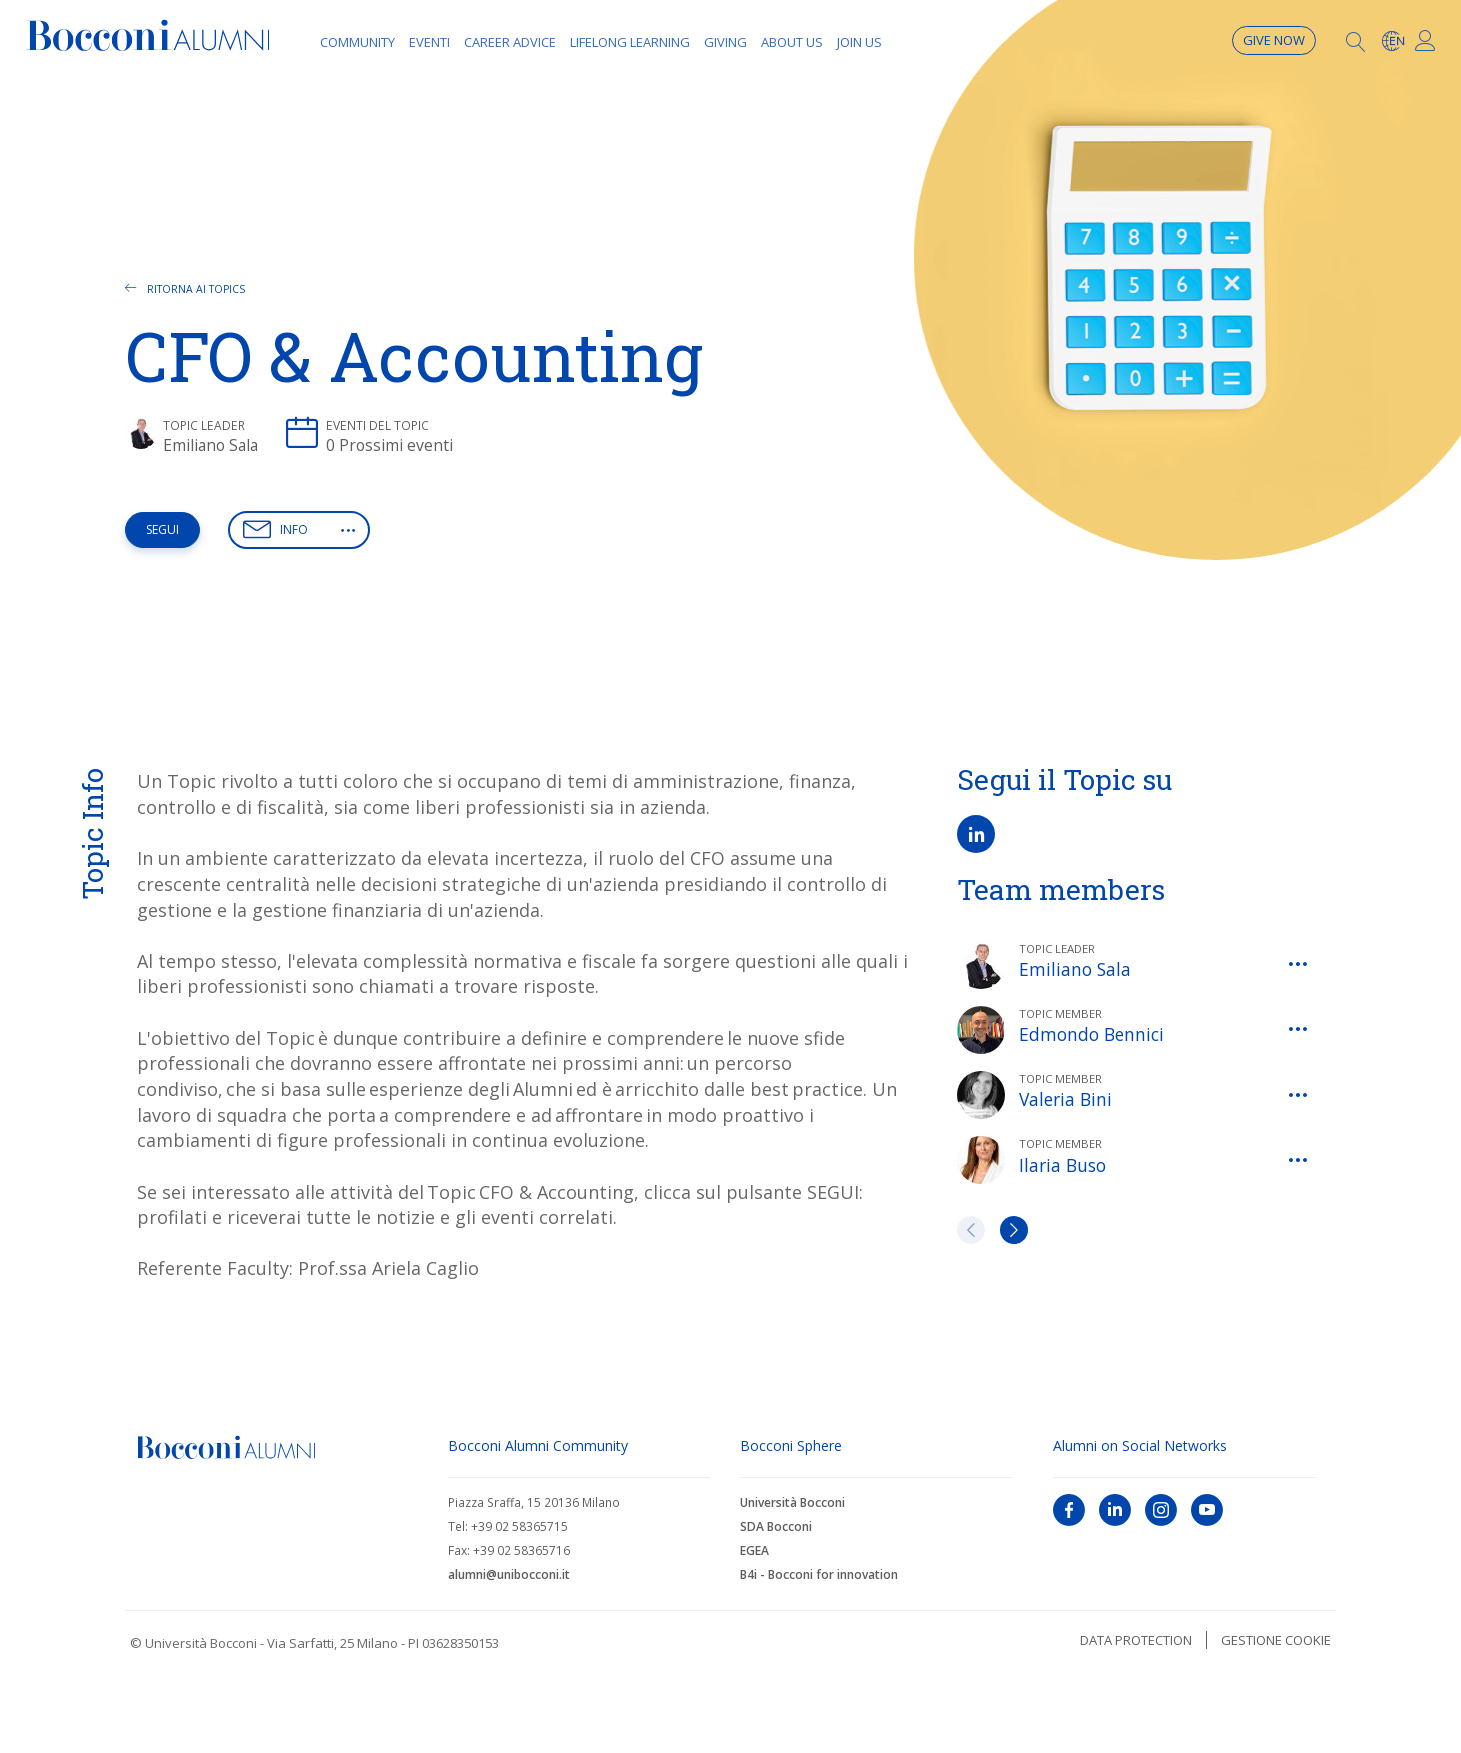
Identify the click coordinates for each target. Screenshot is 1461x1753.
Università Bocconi (792, 1502)
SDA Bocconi (776, 1526)
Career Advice (510, 42)
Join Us (859, 42)
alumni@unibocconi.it (509, 1574)
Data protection (1136, 1640)
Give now (1274, 40)
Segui (162, 529)
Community (357, 42)
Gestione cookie (1276, 1640)
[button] (348, 530)
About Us (792, 42)
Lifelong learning (630, 42)
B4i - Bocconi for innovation (819, 1574)
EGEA (754, 1550)
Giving (725, 42)
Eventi (429, 42)
